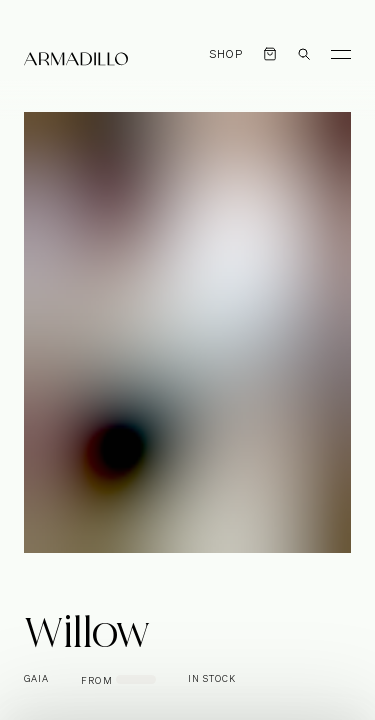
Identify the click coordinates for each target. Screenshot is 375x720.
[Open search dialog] (304, 54)
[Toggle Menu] (341, 54)
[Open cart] (270, 54)
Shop (226, 54)
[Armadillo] (76, 59)
